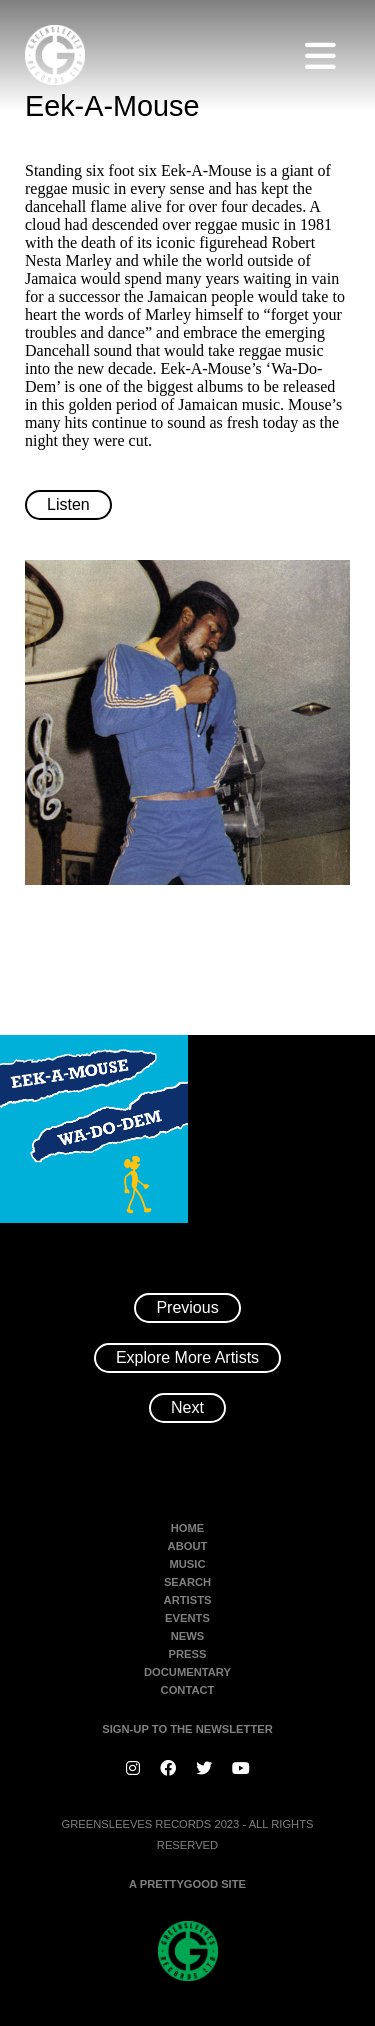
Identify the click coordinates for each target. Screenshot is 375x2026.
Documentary (187, 1672)
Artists (188, 1600)
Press (188, 1654)
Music (187, 1564)
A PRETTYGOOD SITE (187, 1884)
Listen (68, 504)
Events (187, 1618)
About (188, 1546)
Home (188, 1528)
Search (187, 1582)
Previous (187, 1307)
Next (187, 1407)
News (188, 1636)
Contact (188, 1690)
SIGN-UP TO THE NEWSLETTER (187, 1729)
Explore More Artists (187, 1357)
